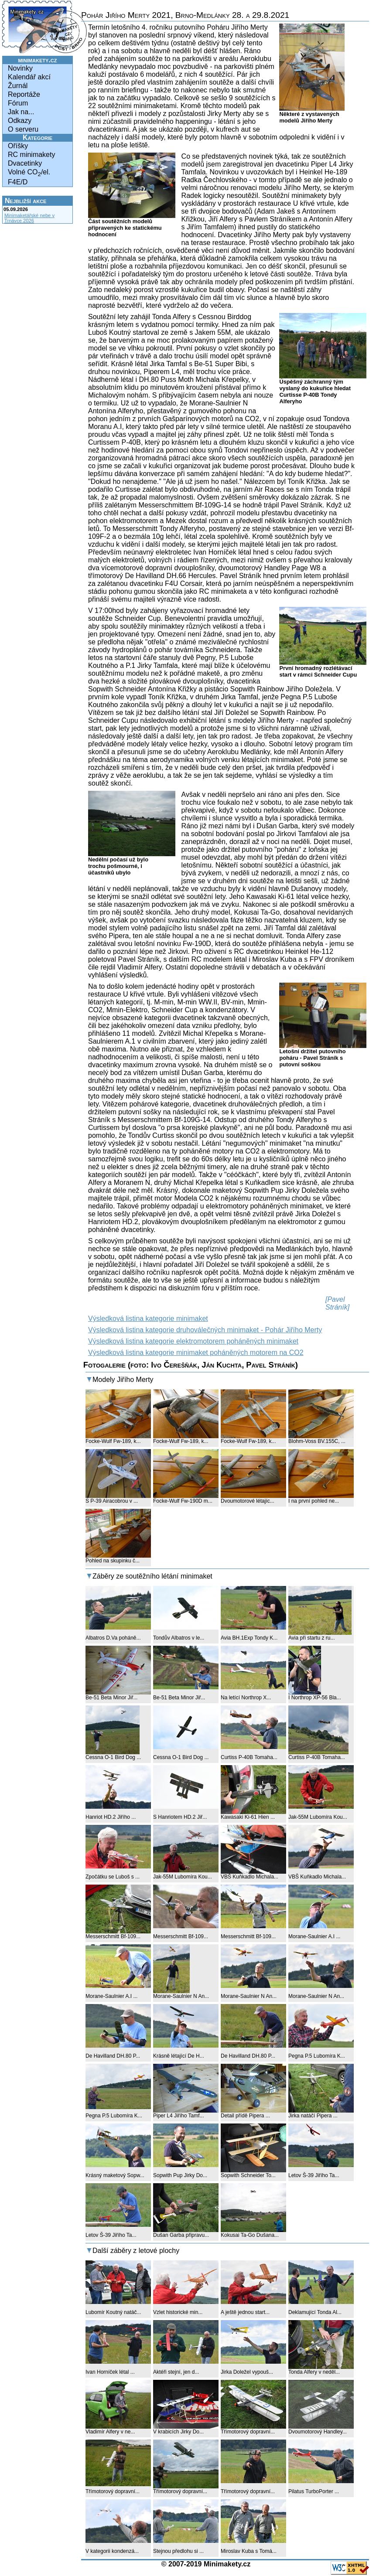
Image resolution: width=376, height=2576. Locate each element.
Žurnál (17, 85)
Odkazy (19, 120)
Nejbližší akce (25, 200)
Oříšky (18, 146)
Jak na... (21, 112)
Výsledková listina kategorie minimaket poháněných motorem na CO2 (196, 1352)
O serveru (23, 129)
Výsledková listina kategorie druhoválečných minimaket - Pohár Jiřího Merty (205, 1330)
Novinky (20, 68)
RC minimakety (31, 154)
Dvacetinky (25, 163)
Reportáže (24, 94)
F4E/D (17, 182)
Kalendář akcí (29, 77)
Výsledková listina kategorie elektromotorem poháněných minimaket (193, 1341)
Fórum (18, 103)
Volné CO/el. (29, 172)
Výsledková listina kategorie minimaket (148, 1318)
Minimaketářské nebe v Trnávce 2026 (29, 218)
